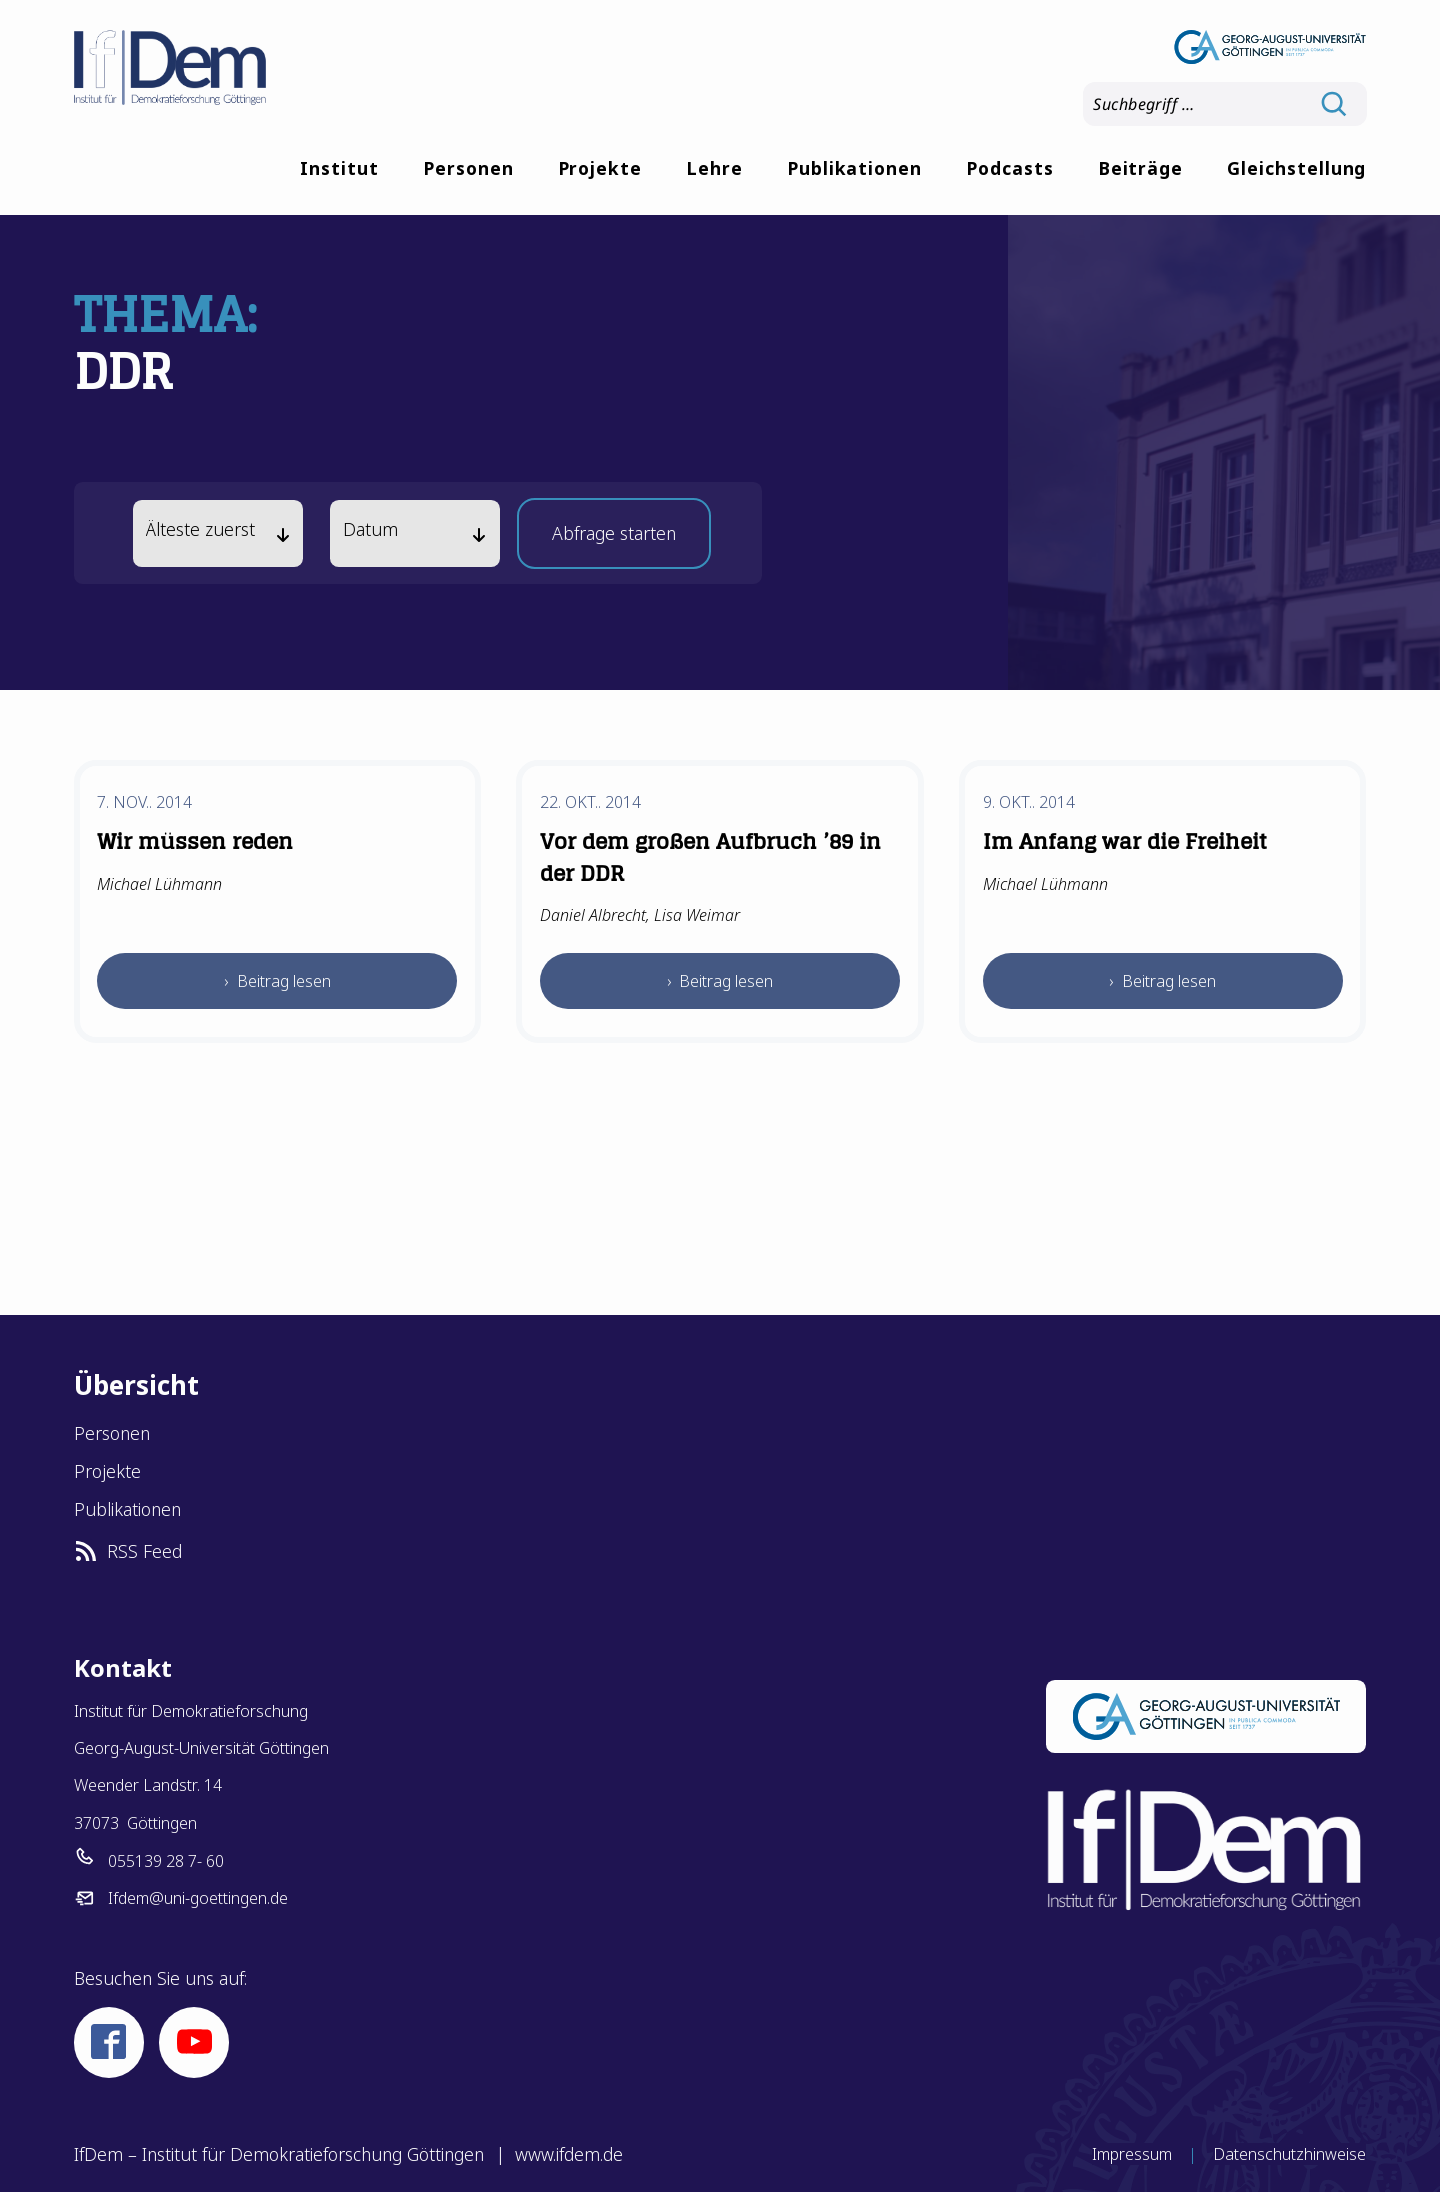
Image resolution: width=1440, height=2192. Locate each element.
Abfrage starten (614, 539)
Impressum (1132, 2154)
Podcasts (1010, 168)
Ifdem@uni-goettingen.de (198, 1898)
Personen (468, 168)
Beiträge (1141, 168)
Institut (339, 168)
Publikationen (854, 168)
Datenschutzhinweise (1289, 2154)
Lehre (714, 168)
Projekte (600, 168)
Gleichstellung (1296, 168)
